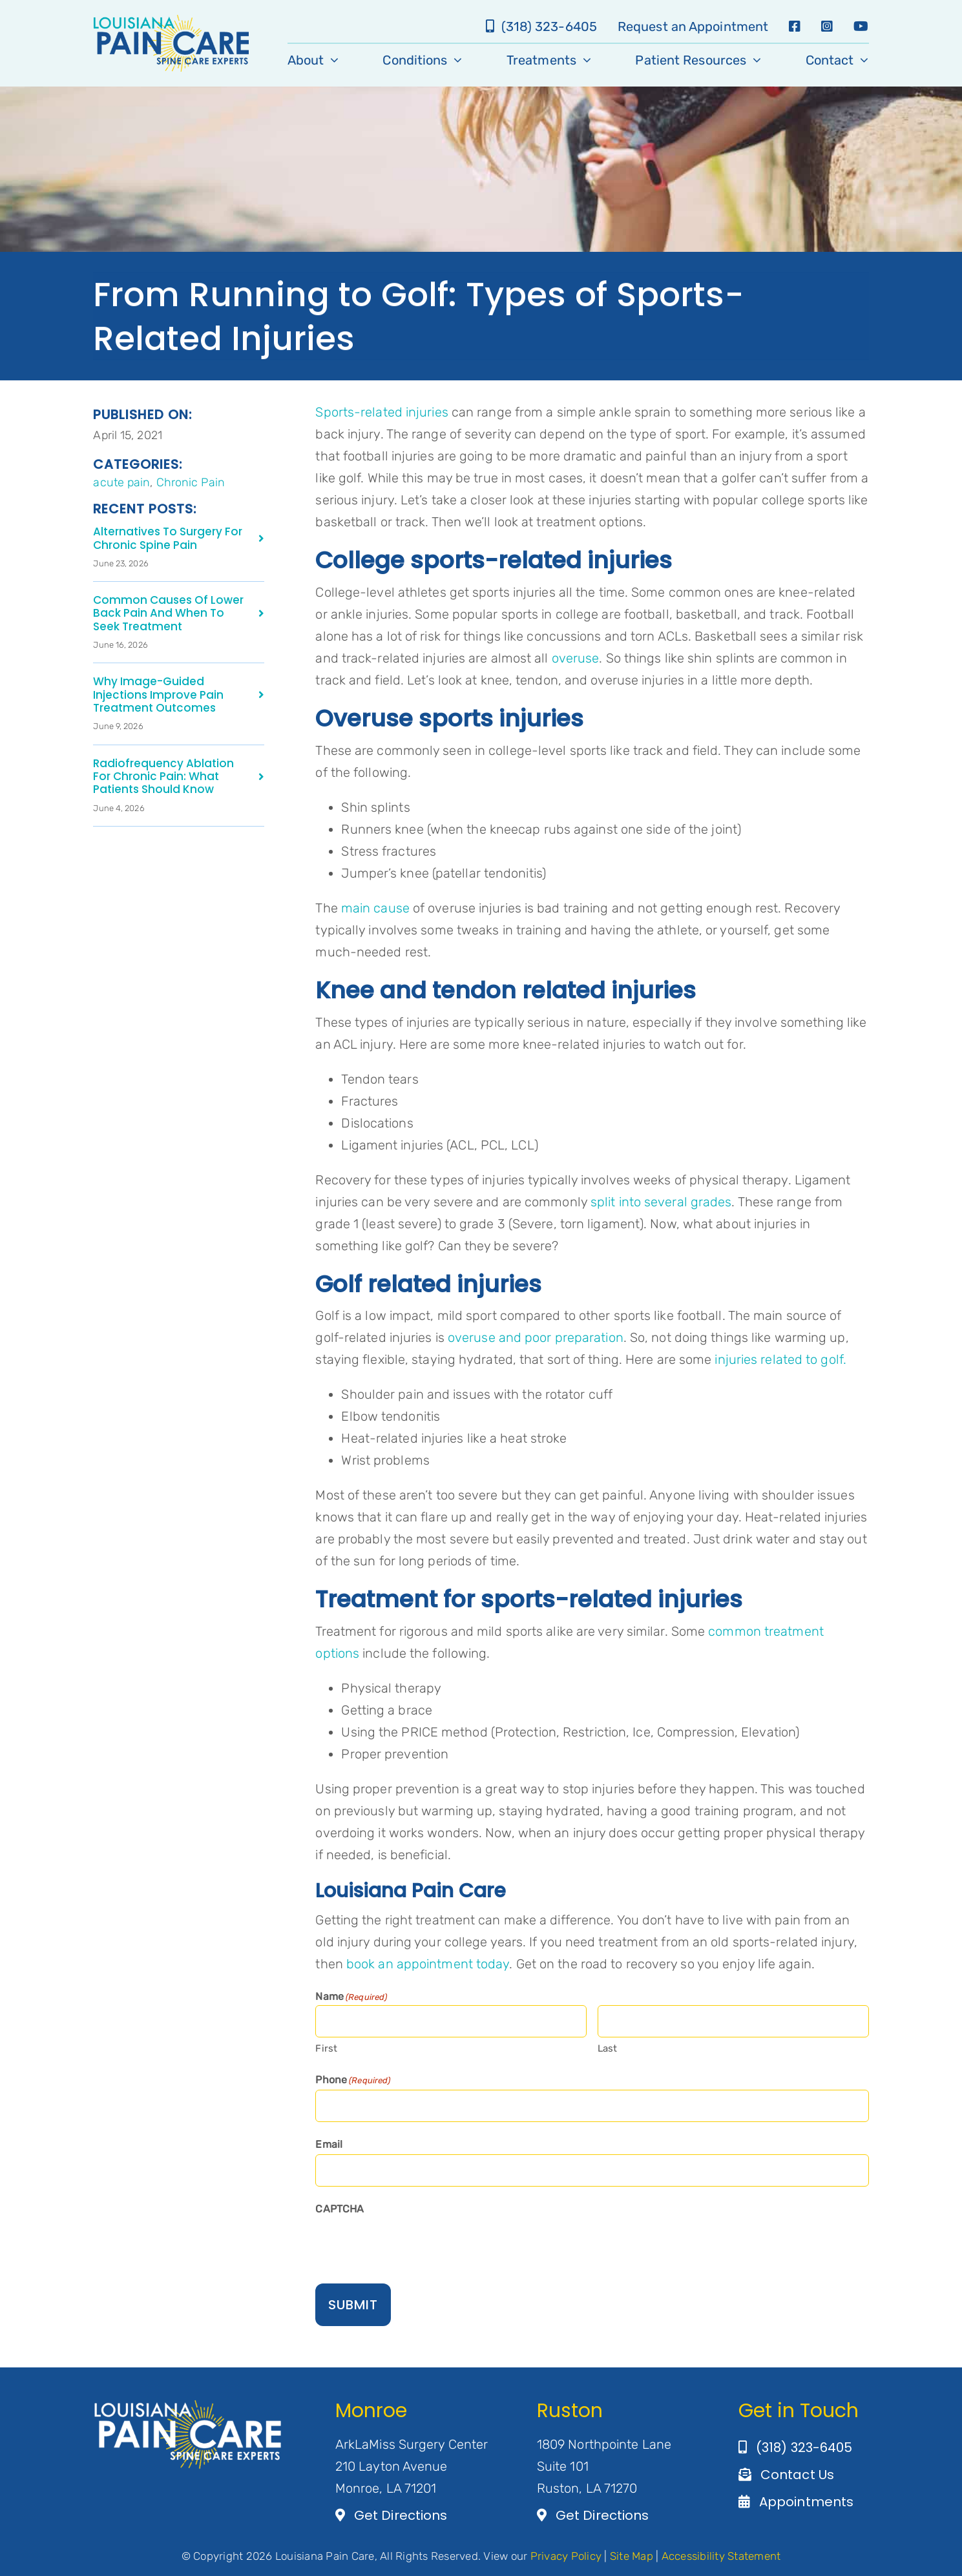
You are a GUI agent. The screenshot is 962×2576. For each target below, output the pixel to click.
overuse (574, 658)
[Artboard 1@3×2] (188, 2405)
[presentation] (413, 2244)
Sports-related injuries (381, 412)
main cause (374, 908)
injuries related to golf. (780, 1359)
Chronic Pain (190, 482)
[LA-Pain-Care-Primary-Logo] (171, 21)
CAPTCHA (339, 2209)
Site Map (631, 2556)
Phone (352, 2081)
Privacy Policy (566, 2556)
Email (328, 2144)
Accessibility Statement (721, 2556)
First (326, 2048)
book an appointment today (428, 1964)
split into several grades (659, 1202)
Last (607, 2048)
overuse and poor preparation (533, 1337)
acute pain (121, 482)
